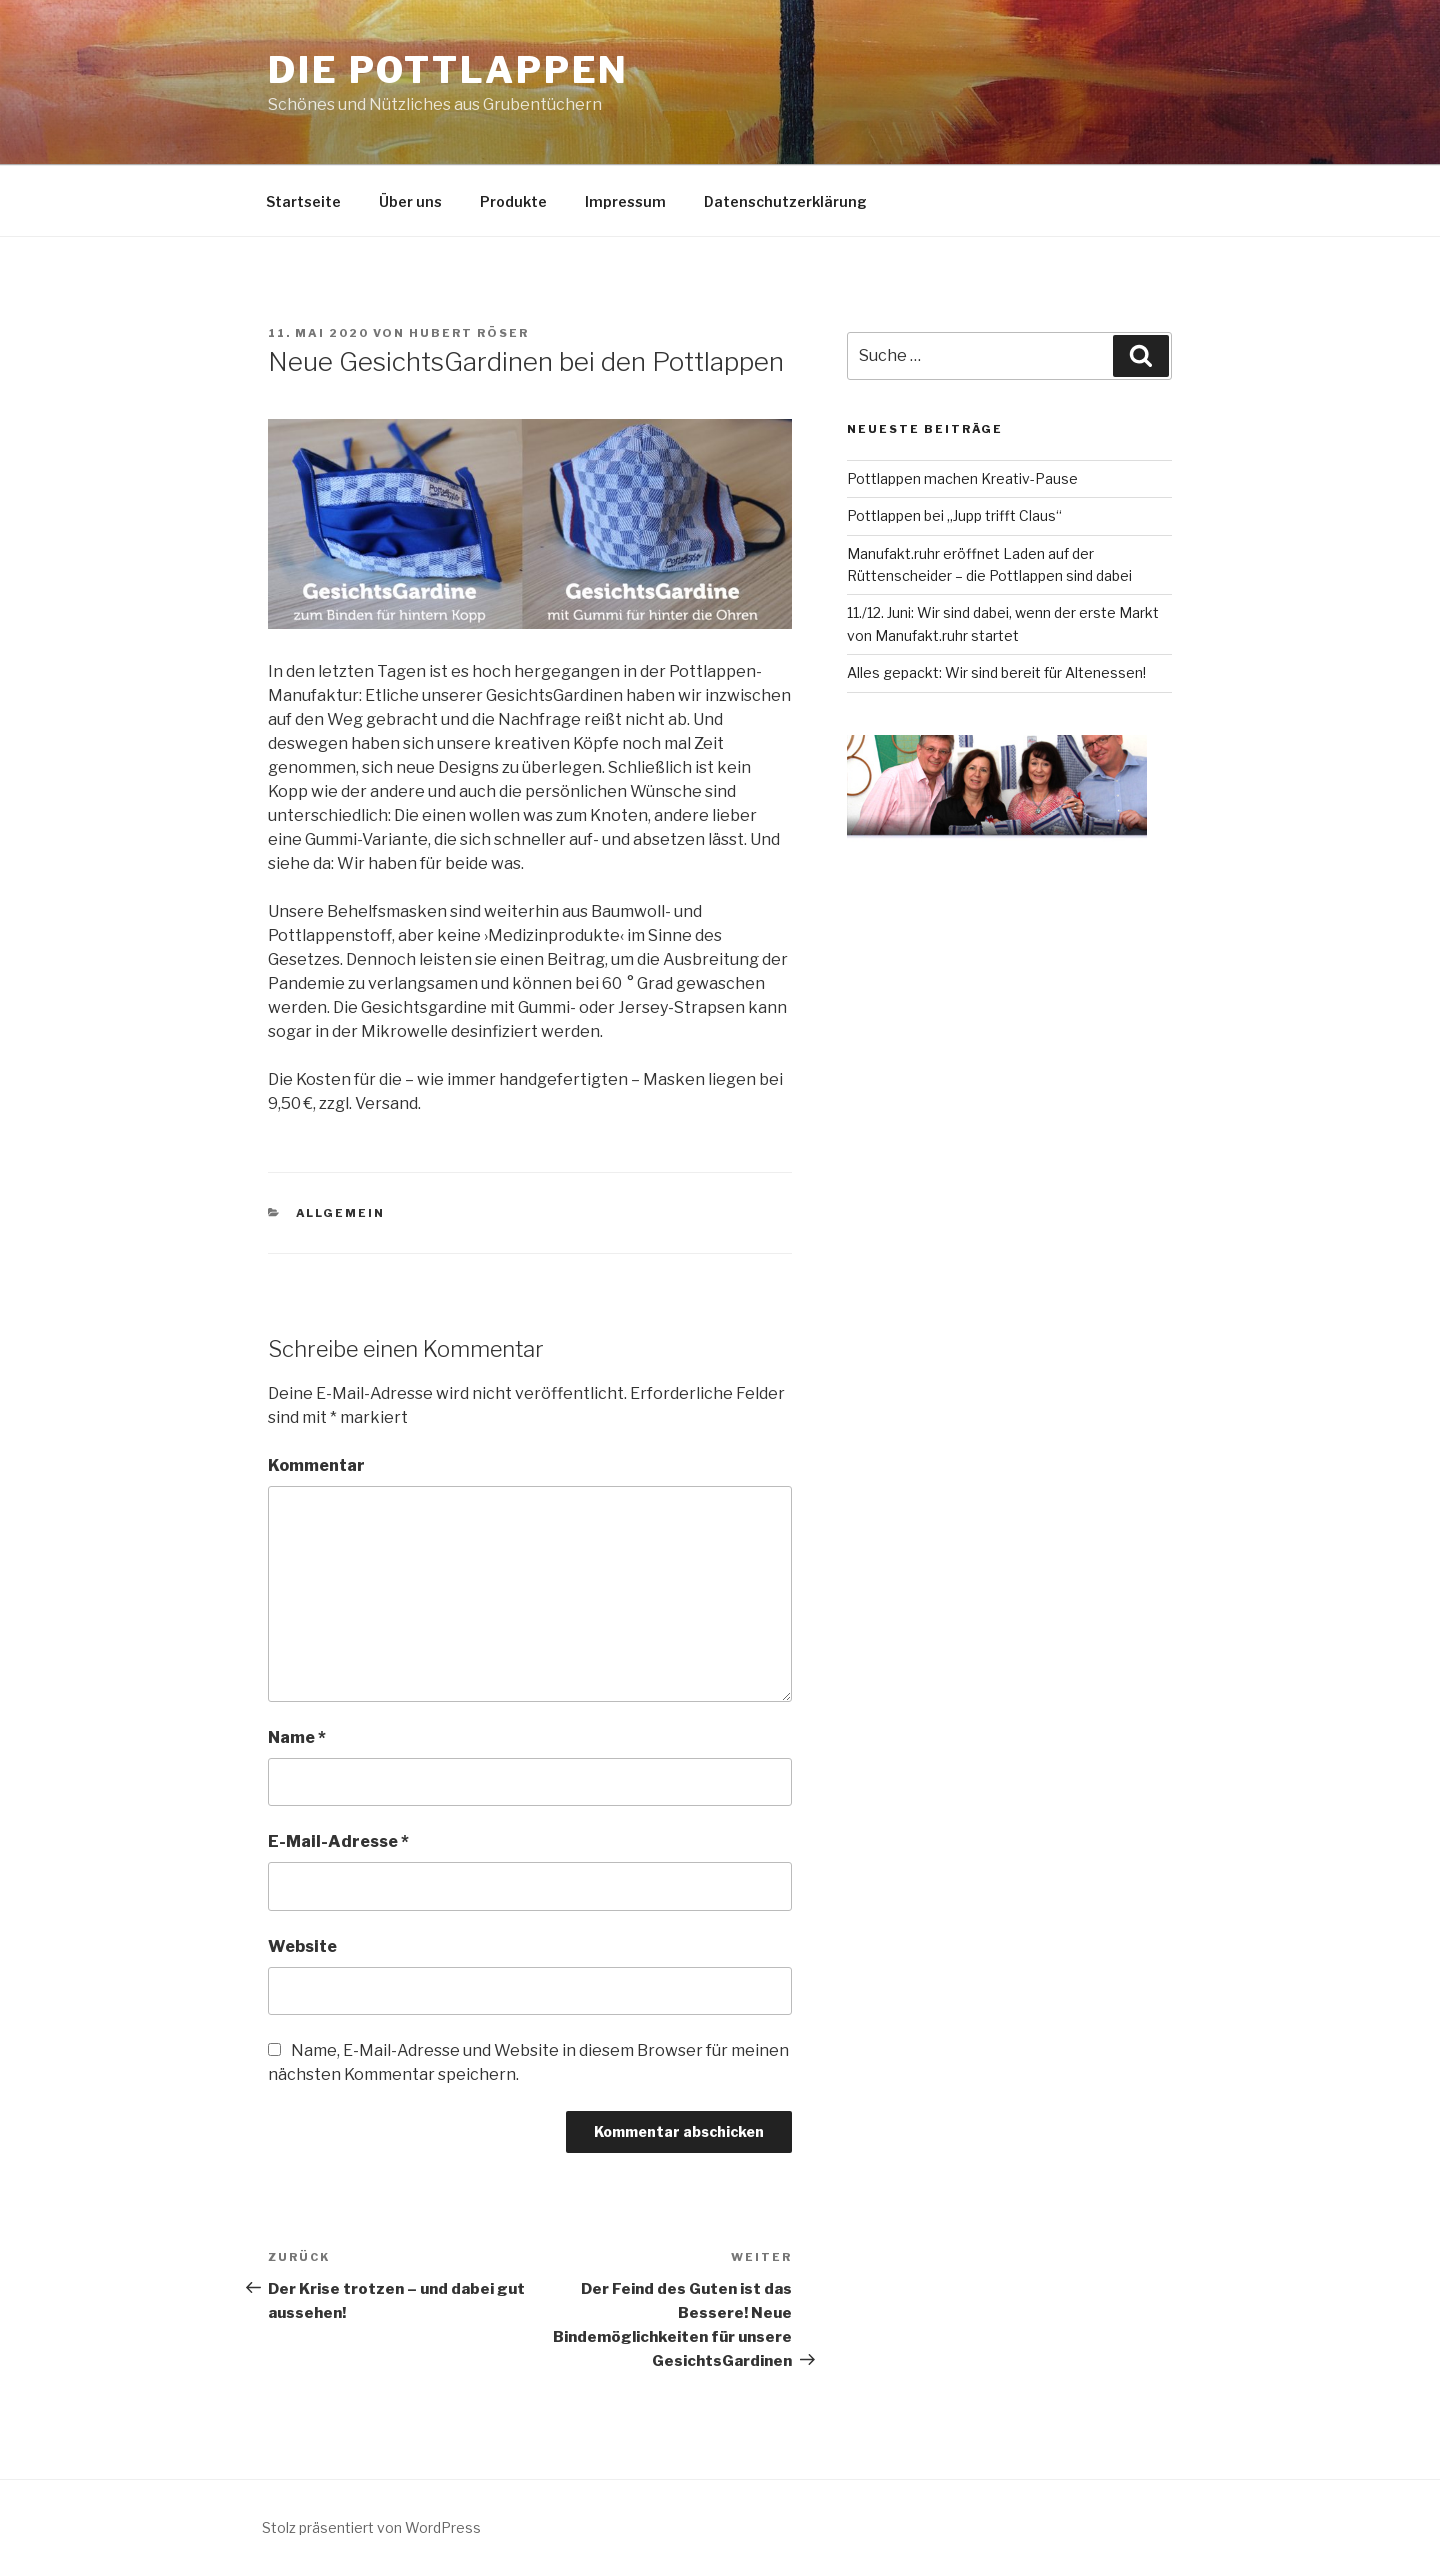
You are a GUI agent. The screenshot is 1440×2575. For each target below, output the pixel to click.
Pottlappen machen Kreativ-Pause (962, 478)
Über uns (410, 201)
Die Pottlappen (448, 70)
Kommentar (316, 1465)
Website (302, 1946)
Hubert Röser (469, 333)
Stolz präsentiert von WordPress (371, 2527)
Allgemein (341, 1213)
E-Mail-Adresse (338, 1841)
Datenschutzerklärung (785, 201)
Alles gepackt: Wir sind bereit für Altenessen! (996, 672)
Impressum (625, 201)
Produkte (513, 201)
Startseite (303, 201)
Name (297, 1737)
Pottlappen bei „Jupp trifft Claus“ (954, 515)
